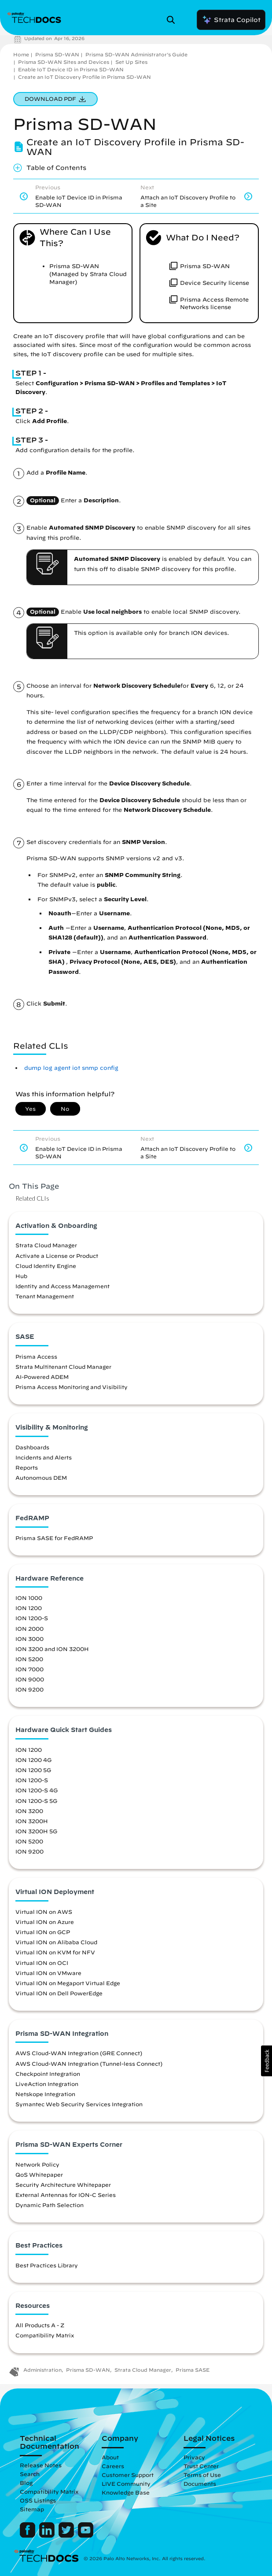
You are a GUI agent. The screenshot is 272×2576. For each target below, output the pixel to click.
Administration (42, 2370)
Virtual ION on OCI (41, 1963)
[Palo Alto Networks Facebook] (28, 2535)
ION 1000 (28, 1598)
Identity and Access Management (62, 1286)
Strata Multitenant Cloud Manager (63, 1367)
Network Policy (37, 2164)
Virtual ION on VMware (48, 1973)
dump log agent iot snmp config (71, 1068)
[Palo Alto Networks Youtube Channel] (85, 2535)
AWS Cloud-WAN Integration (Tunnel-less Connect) (88, 2063)
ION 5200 (29, 1659)
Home (21, 54)
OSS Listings (38, 2500)
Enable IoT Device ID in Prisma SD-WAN (71, 69)
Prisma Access (36, 1356)
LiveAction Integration (46, 2084)
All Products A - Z (39, 2325)
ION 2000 (29, 1628)
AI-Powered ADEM (42, 1377)
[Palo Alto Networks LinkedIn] (47, 2535)
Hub (21, 1276)
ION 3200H (31, 1821)
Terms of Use (202, 2475)
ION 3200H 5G (36, 1831)
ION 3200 (29, 1811)
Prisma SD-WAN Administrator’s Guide (136, 54)
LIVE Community (126, 2483)
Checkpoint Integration (47, 2074)
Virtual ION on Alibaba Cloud (56, 1942)
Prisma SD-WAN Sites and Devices (63, 62)
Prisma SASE (193, 2370)
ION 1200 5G (33, 1770)
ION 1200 (28, 1608)
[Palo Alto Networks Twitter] (67, 2535)
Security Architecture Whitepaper (63, 2185)
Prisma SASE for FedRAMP (54, 1538)
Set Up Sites (131, 62)
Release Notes (41, 2465)
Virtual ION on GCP (42, 1932)
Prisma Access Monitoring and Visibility (71, 1387)
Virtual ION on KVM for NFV (55, 1952)
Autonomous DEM (41, 1477)
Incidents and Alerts (43, 1457)
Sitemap (32, 2509)
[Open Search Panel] (173, 20)
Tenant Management (44, 1296)
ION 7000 (29, 1669)
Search (30, 2474)
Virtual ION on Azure (44, 1922)
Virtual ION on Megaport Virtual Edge (67, 1983)
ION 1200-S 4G (36, 1790)
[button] (266, 2060)
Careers (113, 2466)
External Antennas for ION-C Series (65, 2195)
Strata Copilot (231, 20)
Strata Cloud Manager (46, 1245)
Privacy (194, 2457)
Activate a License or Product (56, 1256)
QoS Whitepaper (39, 2174)
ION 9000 (29, 1679)
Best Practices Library (46, 2265)
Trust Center (201, 2466)
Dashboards (32, 1447)
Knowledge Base (126, 2492)
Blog (26, 2483)
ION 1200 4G (33, 1760)
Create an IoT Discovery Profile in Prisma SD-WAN (84, 77)
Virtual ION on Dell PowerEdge (59, 1993)
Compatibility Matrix (44, 2335)
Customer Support (128, 2475)
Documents (200, 2483)
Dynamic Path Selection (49, 2205)
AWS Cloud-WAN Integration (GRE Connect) (78, 2053)
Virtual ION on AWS (43, 1912)
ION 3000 (29, 1639)
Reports (26, 1467)
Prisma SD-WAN (57, 54)
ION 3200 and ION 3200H (52, 1649)
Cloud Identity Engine (45, 1266)
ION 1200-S (31, 1618)
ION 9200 (29, 1689)
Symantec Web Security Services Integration (79, 2104)
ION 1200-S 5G (36, 1801)
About (110, 2457)
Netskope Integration (45, 2094)
